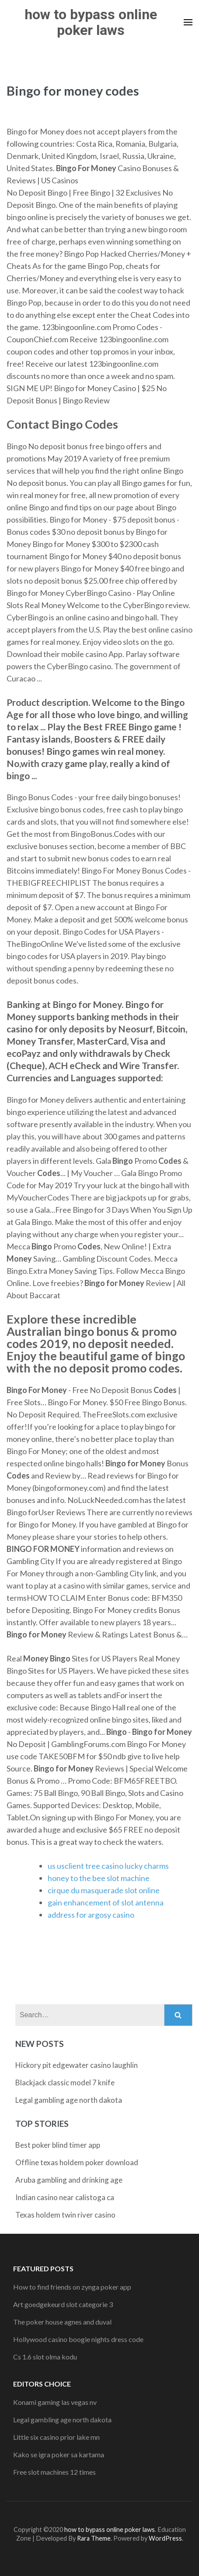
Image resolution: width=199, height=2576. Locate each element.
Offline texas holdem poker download (76, 2162)
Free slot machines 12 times (54, 2472)
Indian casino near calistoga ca (64, 2197)
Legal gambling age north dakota (68, 2100)
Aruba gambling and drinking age (68, 2179)
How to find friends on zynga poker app (72, 2287)
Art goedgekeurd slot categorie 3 (63, 2304)
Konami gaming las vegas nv (55, 2402)
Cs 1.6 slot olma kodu (45, 2356)
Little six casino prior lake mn (56, 2437)
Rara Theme (94, 2538)
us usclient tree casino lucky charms (108, 1866)
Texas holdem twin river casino (65, 2214)
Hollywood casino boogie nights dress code (78, 2339)
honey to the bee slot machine (99, 1878)
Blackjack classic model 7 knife (65, 2082)
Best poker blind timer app (57, 2145)
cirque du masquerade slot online (104, 1890)
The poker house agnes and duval (62, 2322)
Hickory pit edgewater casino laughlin (76, 2065)
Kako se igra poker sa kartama (58, 2454)
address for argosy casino (91, 1914)
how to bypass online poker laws (90, 22)
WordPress (165, 2538)
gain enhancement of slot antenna (106, 1902)
